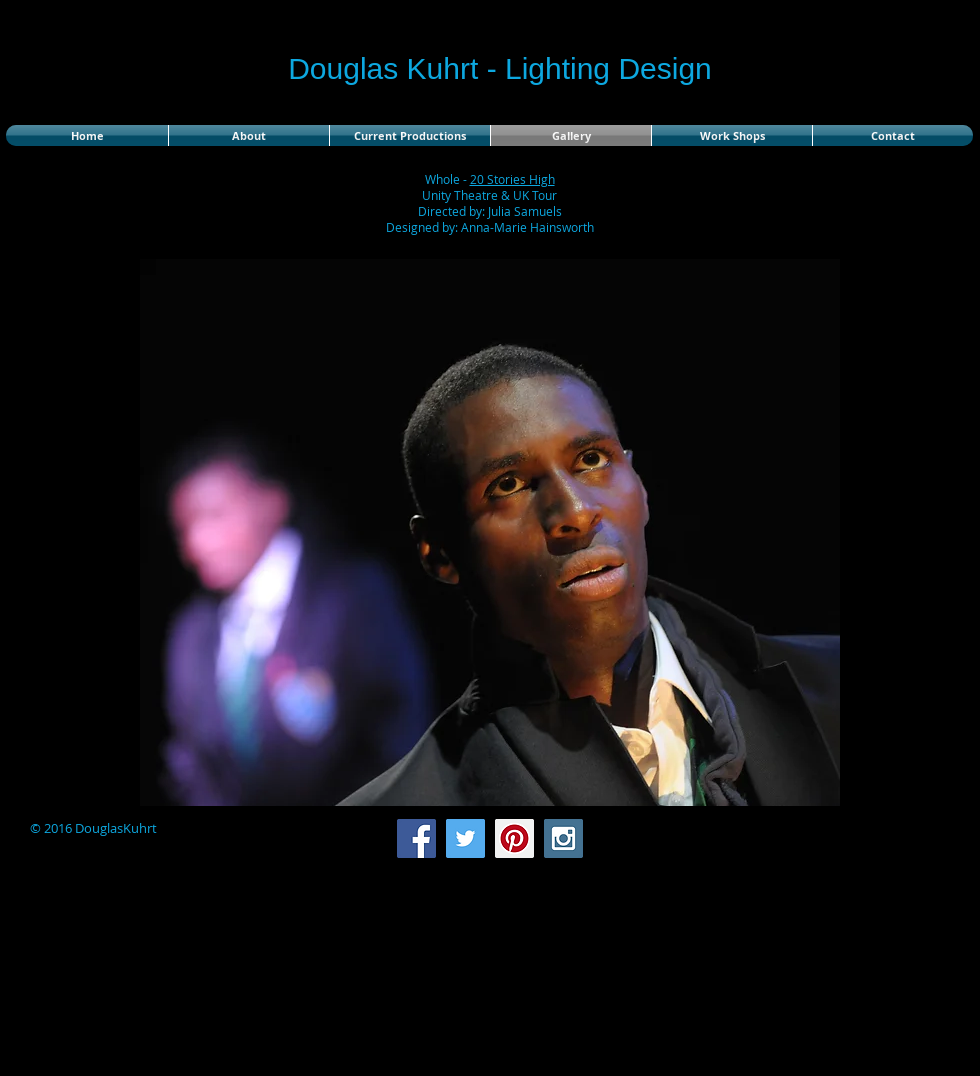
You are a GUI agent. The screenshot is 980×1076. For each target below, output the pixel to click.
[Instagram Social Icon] (563, 838)
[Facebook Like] (847, 839)
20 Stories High (512, 179)
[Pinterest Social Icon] (514, 838)
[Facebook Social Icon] (416, 838)
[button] (490, 532)
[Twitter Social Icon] (465, 838)
